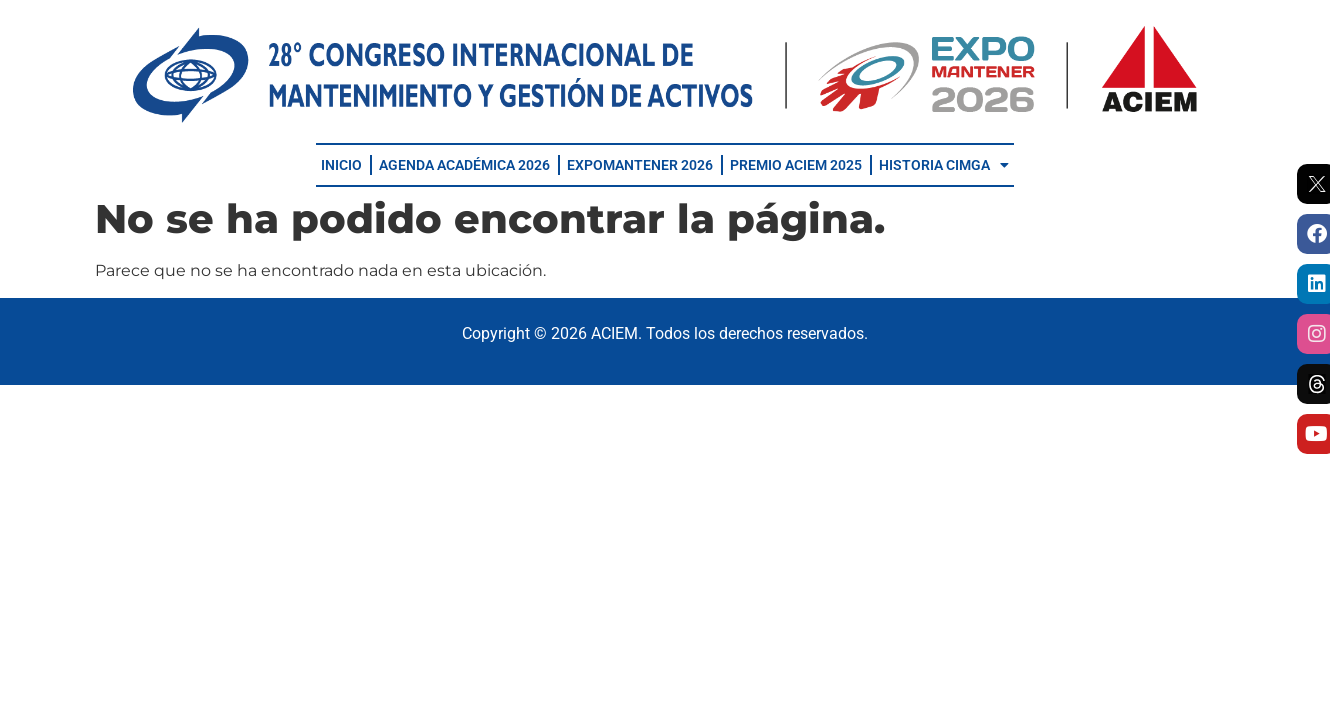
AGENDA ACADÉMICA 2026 (464, 165)
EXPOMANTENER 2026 (640, 165)
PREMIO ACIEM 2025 (796, 165)
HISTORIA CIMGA (944, 165)
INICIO (341, 165)
